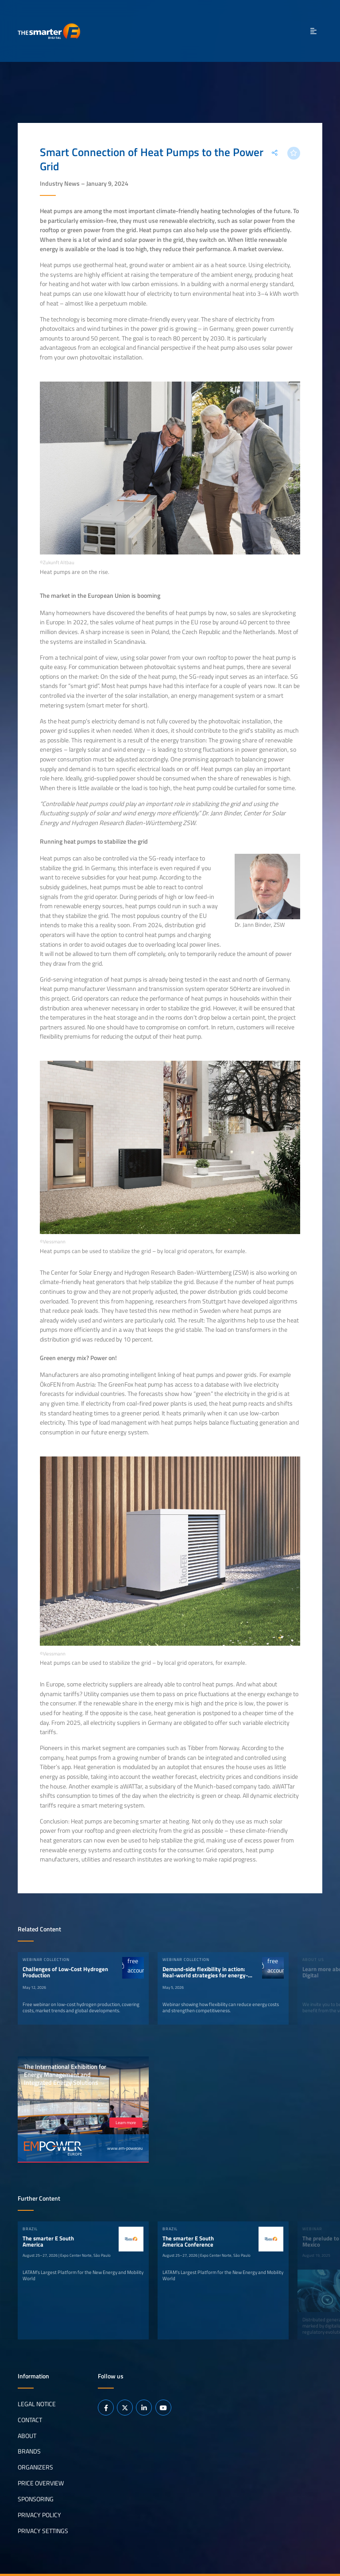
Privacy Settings (43, 2531)
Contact (30, 2419)
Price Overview (41, 2483)
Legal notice (37, 2403)
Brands (29, 2451)
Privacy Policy (39, 2515)
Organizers (35, 2467)
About (27, 2435)
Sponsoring (36, 2499)
